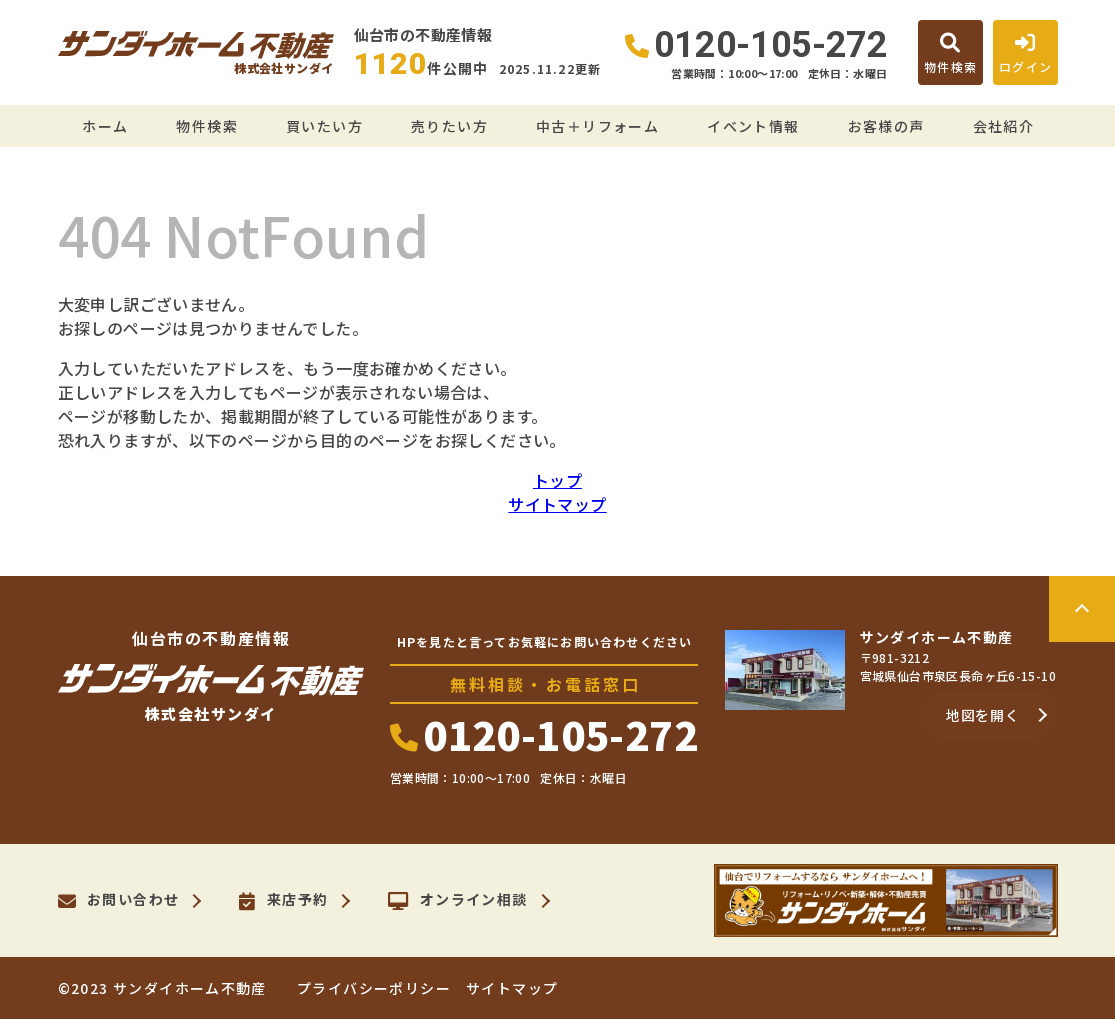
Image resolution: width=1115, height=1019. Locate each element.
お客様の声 (886, 126)
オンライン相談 (457, 901)
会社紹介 (1004, 126)
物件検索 (207, 126)
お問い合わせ (119, 901)
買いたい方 (324, 126)
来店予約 (283, 901)
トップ (557, 480)
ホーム (105, 126)
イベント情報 (753, 126)
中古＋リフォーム (597, 126)
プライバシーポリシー (374, 988)
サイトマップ (557, 504)
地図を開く (983, 715)
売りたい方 (449, 126)
